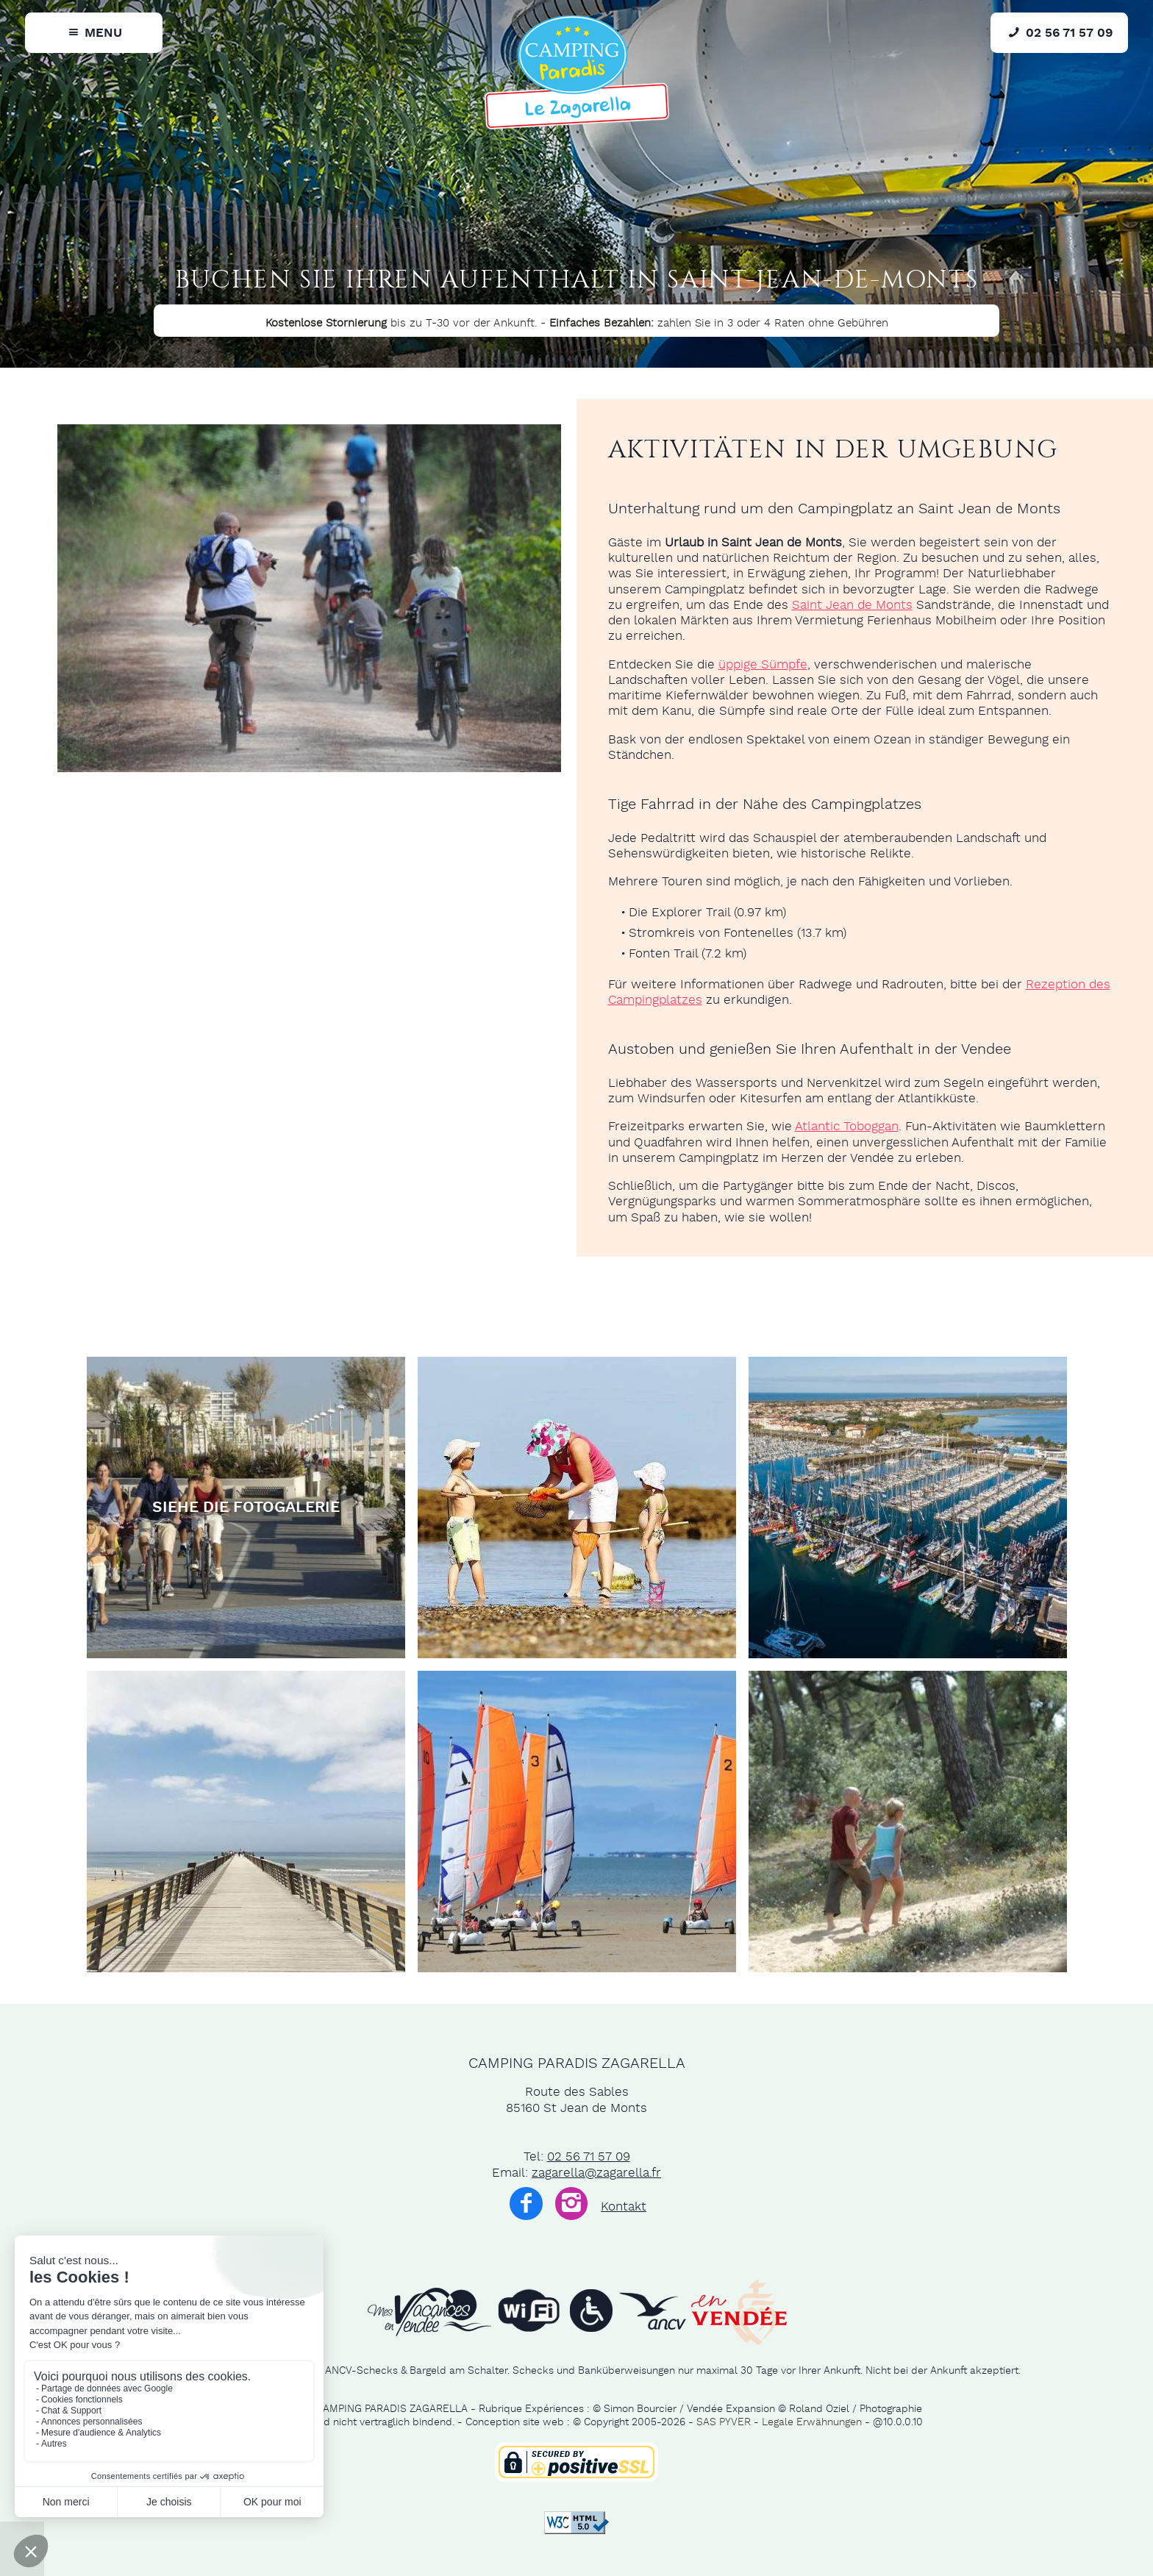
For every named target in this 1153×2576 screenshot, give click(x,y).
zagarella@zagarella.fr (596, 2173)
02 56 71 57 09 (588, 2157)
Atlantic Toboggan (847, 1126)
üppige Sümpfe (762, 665)
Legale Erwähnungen (812, 2422)
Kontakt (623, 2207)
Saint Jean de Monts (852, 605)
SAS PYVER (723, 2422)
